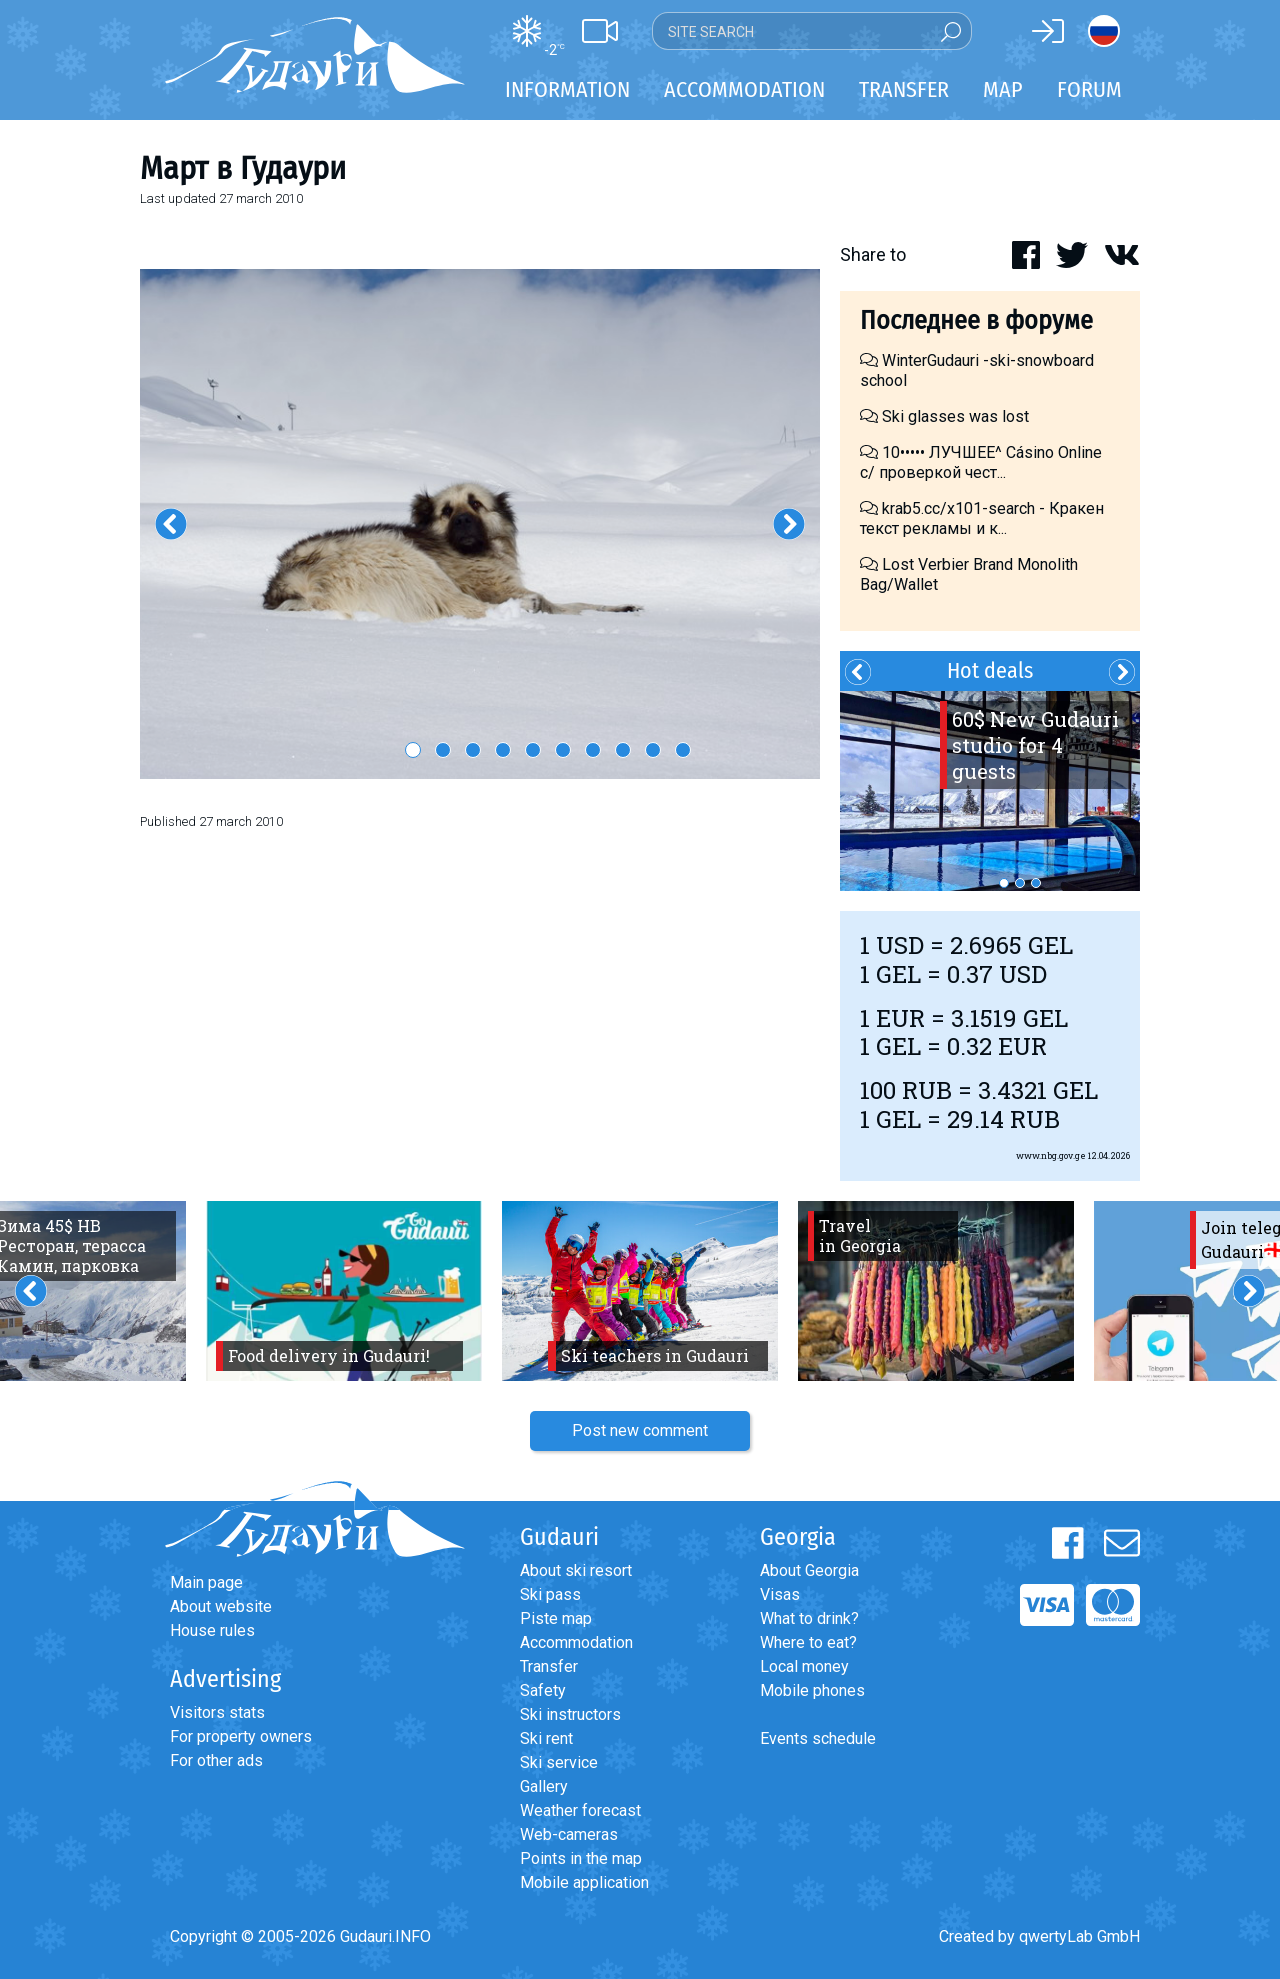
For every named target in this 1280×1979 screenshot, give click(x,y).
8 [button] (623, 750)
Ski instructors (570, 1714)
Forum (1089, 89)
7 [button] (593, 750)
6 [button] (563, 750)
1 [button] (413, 750)
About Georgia (809, 1570)
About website (221, 1606)
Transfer (549, 1666)
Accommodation (576, 1642)
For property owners (241, 1736)
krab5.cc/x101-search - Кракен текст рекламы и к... (982, 518)
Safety (543, 1690)
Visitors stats (217, 1712)
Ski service (559, 1762)
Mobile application (584, 1882)
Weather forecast (580, 1810)
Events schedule (818, 1738)
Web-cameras (569, 1834)
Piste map (556, 1618)
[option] (480, 524)
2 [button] (443, 750)
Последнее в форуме (976, 320)
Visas (780, 1594)
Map (1003, 89)
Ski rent (546, 1738)
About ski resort (576, 1570)
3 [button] (473, 750)
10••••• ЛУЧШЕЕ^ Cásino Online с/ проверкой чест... (981, 462)
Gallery (544, 1786)
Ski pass (550, 1594)
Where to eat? (808, 1642)
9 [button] (653, 750)
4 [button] (503, 750)
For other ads (216, 1760)
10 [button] (683, 750)
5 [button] (533, 750)
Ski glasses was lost (944, 416)
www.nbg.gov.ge (1051, 1155)
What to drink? (809, 1618)
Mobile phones (812, 1690)
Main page (206, 1582)
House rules (212, 1630)
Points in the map (581, 1858)
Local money (804, 1666)
